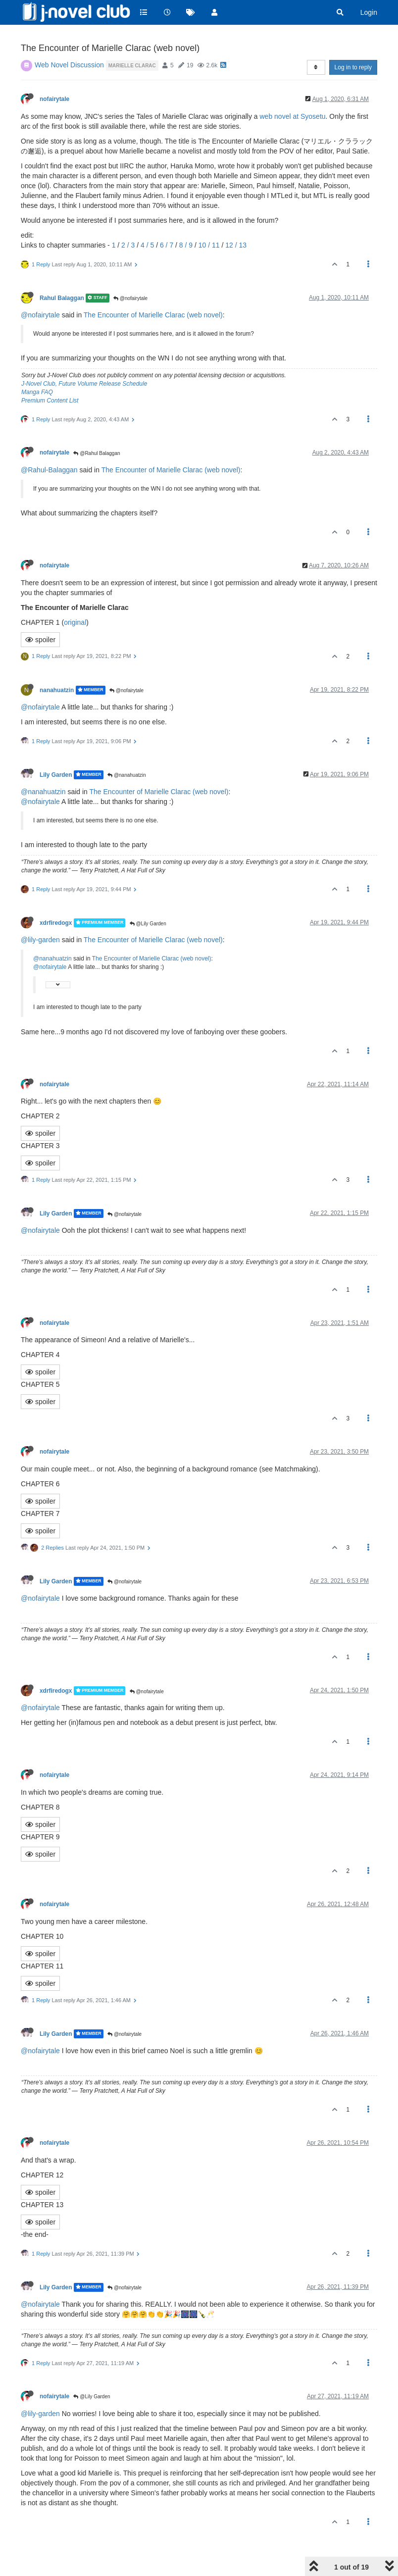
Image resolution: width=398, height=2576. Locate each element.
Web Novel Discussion (69, 65)
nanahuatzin (57, 690)
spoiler (40, 640)
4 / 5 (147, 245)
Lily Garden (56, 774)
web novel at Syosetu (292, 116)
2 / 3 (128, 245)
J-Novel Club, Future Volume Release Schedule (84, 383)
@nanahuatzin (126, 775)
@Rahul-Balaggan (49, 470)
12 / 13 (236, 245)
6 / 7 (166, 245)
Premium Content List (49, 400)
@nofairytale (130, 298)
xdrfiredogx (56, 922)
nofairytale (54, 99)
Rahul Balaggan (62, 298)
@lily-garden (40, 940)
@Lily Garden (148, 923)
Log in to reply (353, 67)
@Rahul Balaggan (96, 453)
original (75, 622)
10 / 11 (209, 245)
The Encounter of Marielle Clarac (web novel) (153, 315)
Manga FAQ (37, 392)
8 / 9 (186, 245)
